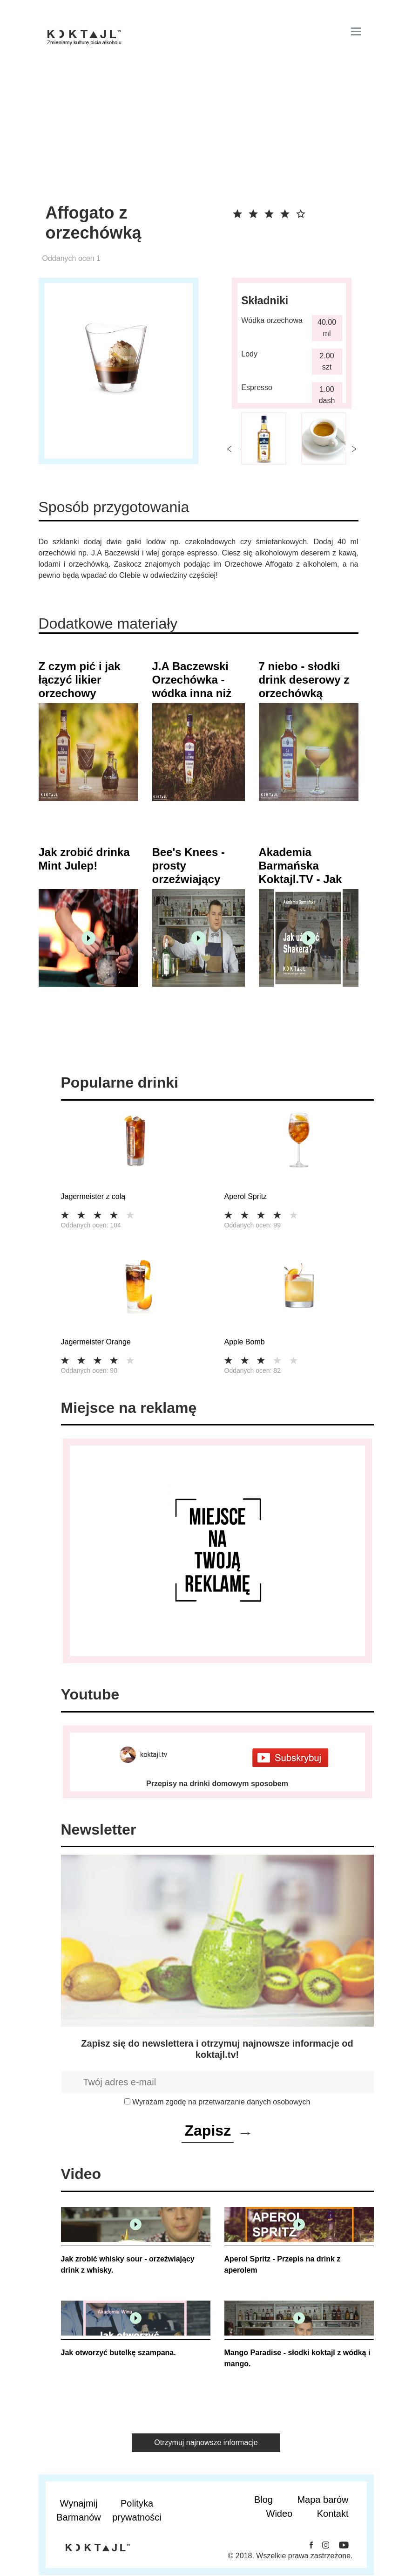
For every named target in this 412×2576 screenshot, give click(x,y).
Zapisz (207, 2130)
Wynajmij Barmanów (78, 2510)
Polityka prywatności (137, 2510)
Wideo (279, 2513)
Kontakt (333, 2513)
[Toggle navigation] (356, 31)
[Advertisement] (198, 133)
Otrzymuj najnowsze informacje (205, 2442)
